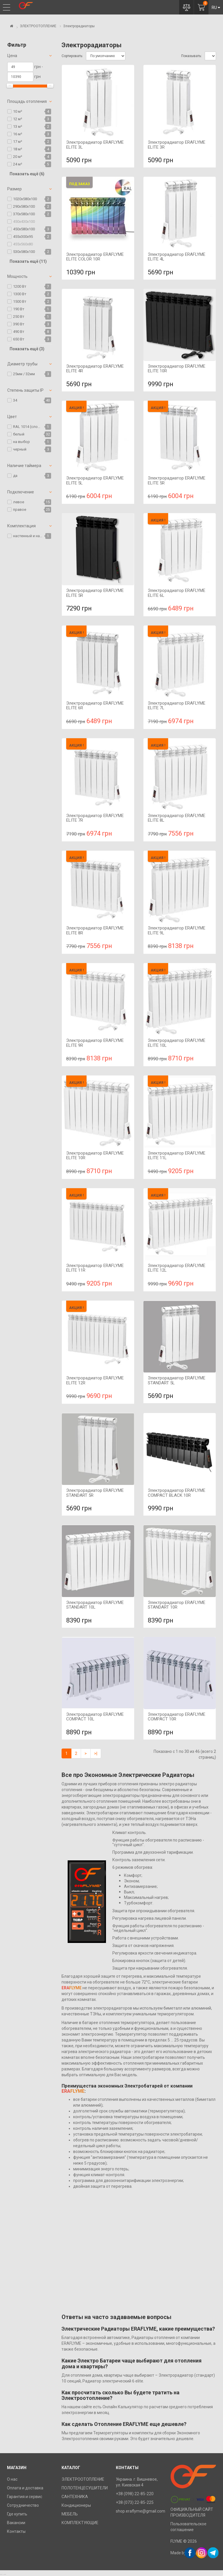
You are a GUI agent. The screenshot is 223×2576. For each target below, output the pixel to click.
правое (19, 509)
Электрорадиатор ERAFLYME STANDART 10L (95, 1605)
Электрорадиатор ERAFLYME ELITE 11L (176, 1156)
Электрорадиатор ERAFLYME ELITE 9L (176, 930)
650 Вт (18, 339)
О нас (12, 2479)
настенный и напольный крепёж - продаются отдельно (28, 536)
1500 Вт (19, 301)
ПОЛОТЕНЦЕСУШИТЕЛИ (85, 2488)
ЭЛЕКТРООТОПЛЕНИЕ (38, 26)
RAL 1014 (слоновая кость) (28, 426)
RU (216, 7)
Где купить (17, 2514)
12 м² (17, 119)
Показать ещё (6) (27, 174)
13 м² (17, 126)
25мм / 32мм (24, 374)
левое (18, 502)
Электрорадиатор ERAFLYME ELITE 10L (176, 1043)
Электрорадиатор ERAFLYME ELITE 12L (176, 1268)
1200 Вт (19, 286)
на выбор (21, 442)
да (15, 475)
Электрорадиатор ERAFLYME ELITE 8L (176, 818)
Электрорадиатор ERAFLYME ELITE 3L (95, 145)
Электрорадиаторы (79, 26)
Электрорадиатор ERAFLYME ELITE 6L (176, 593)
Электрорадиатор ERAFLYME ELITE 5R (176, 480)
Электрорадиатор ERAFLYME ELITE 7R (95, 818)
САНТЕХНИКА (75, 2496)
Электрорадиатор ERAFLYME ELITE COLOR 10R (95, 257)
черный (19, 449)
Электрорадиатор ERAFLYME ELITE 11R (95, 1268)
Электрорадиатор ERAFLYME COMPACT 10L (95, 1717)
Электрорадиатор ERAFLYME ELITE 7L (176, 706)
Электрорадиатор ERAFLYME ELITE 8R (95, 930)
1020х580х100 (25, 199)
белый (18, 434)
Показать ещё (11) (28, 261)
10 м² (17, 111)
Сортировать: (72, 56)
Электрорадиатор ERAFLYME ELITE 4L (176, 257)
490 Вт (18, 331)
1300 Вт (19, 294)
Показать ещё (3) (27, 349)
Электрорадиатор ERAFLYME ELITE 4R (95, 369)
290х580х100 (24, 206)
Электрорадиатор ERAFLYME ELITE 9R (95, 1043)
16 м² (17, 134)
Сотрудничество (23, 2505)
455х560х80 (23, 244)
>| (95, 1753)
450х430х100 (24, 221)
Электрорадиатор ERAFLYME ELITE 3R (176, 145)
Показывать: (191, 56)
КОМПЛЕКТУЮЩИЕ (80, 2522)
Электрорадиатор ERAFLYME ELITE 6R (95, 706)
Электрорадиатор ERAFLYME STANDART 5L (176, 1380)
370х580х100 (24, 214)
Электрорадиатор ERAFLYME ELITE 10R (176, 369)
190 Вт (18, 309)
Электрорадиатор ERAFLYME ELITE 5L (95, 480)
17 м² (17, 141)
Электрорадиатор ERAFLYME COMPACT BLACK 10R (176, 1493)
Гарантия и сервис (24, 2496)
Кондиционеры (76, 2505)
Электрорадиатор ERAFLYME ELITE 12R (95, 1380)
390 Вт (18, 324)
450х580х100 (24, 229)
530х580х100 (24, 251)
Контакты (16, 2531)
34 (15, 400)
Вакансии (16, 2522)
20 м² (17, 156)
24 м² (17, 164)
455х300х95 (23, 236)
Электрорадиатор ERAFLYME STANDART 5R (95, 1493)
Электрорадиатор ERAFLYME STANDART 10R (176, 1605)
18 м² (17, 149)
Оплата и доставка (25, 2488)
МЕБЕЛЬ (70, 2514)
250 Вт (18, 316)
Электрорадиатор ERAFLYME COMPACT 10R (176, 1717)
